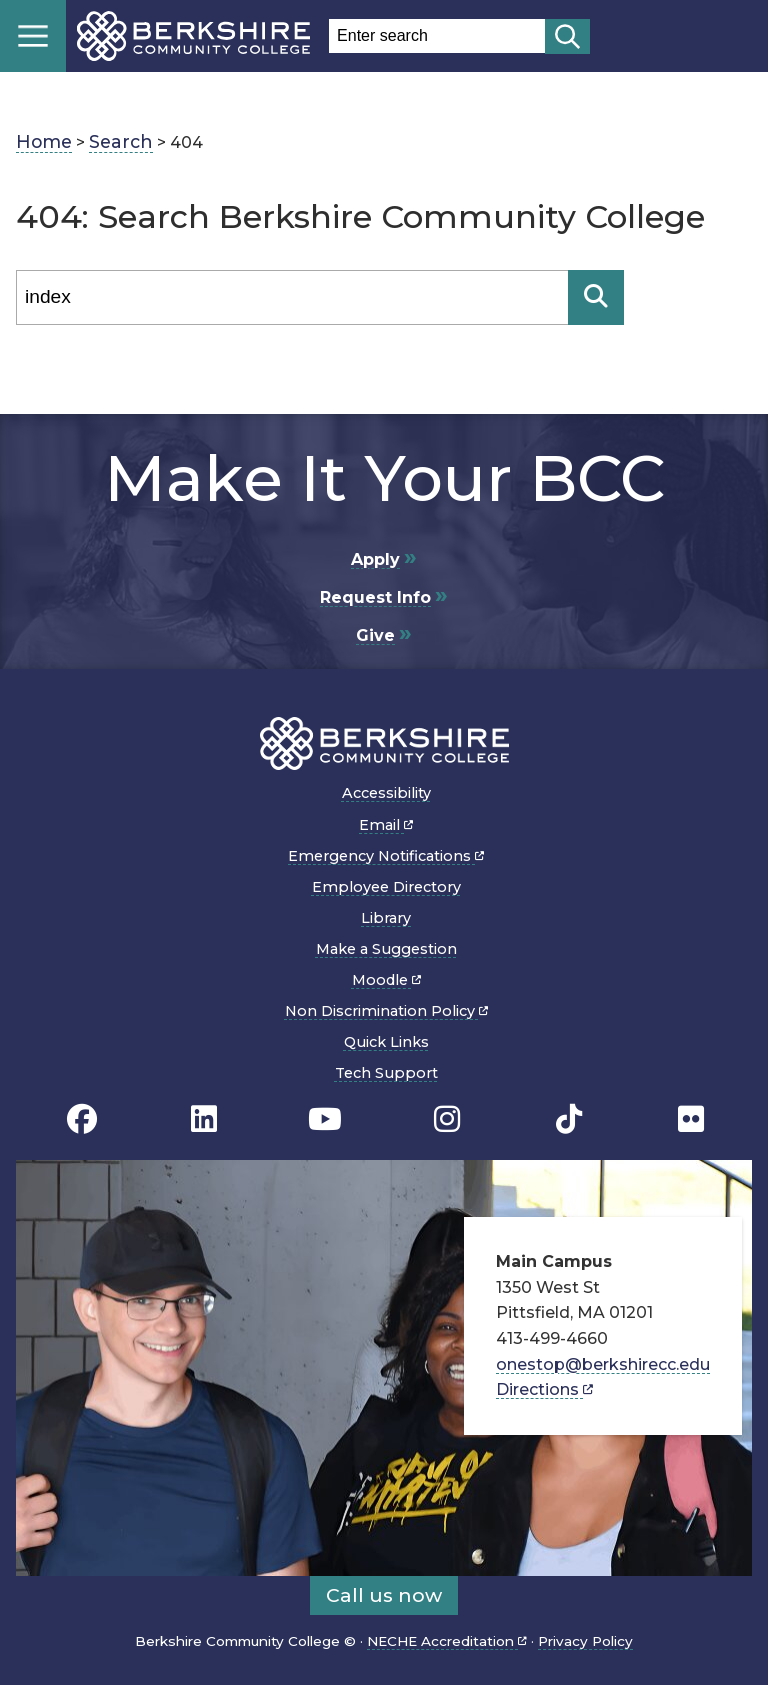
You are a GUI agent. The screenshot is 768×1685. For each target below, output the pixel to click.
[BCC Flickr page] (691, 1119)
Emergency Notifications (386, 856)
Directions (544, 1389)
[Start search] (567, 36)
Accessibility (386, 793)
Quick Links (386, 1042)
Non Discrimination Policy (386, 1011)
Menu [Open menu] (33, 36)
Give (375, 635)
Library (386, 918)
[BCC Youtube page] (325, 1119)
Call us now (384, 1595)
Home (44, 141)
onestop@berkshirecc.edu (603, 1364)
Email (386, 825)
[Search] (292, 297)
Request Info (375, 597)
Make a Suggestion (386, 949)
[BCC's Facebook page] (82, 1119)
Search (121, 141)
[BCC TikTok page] (569, 1119)
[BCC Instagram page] (447, 1119)
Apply (375, 559)
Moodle (386, 980)
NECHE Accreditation (447, 1641)
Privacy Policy (585, 1641)
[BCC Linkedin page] (204, 1119)
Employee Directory (386, 887)
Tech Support (386, 1073)
